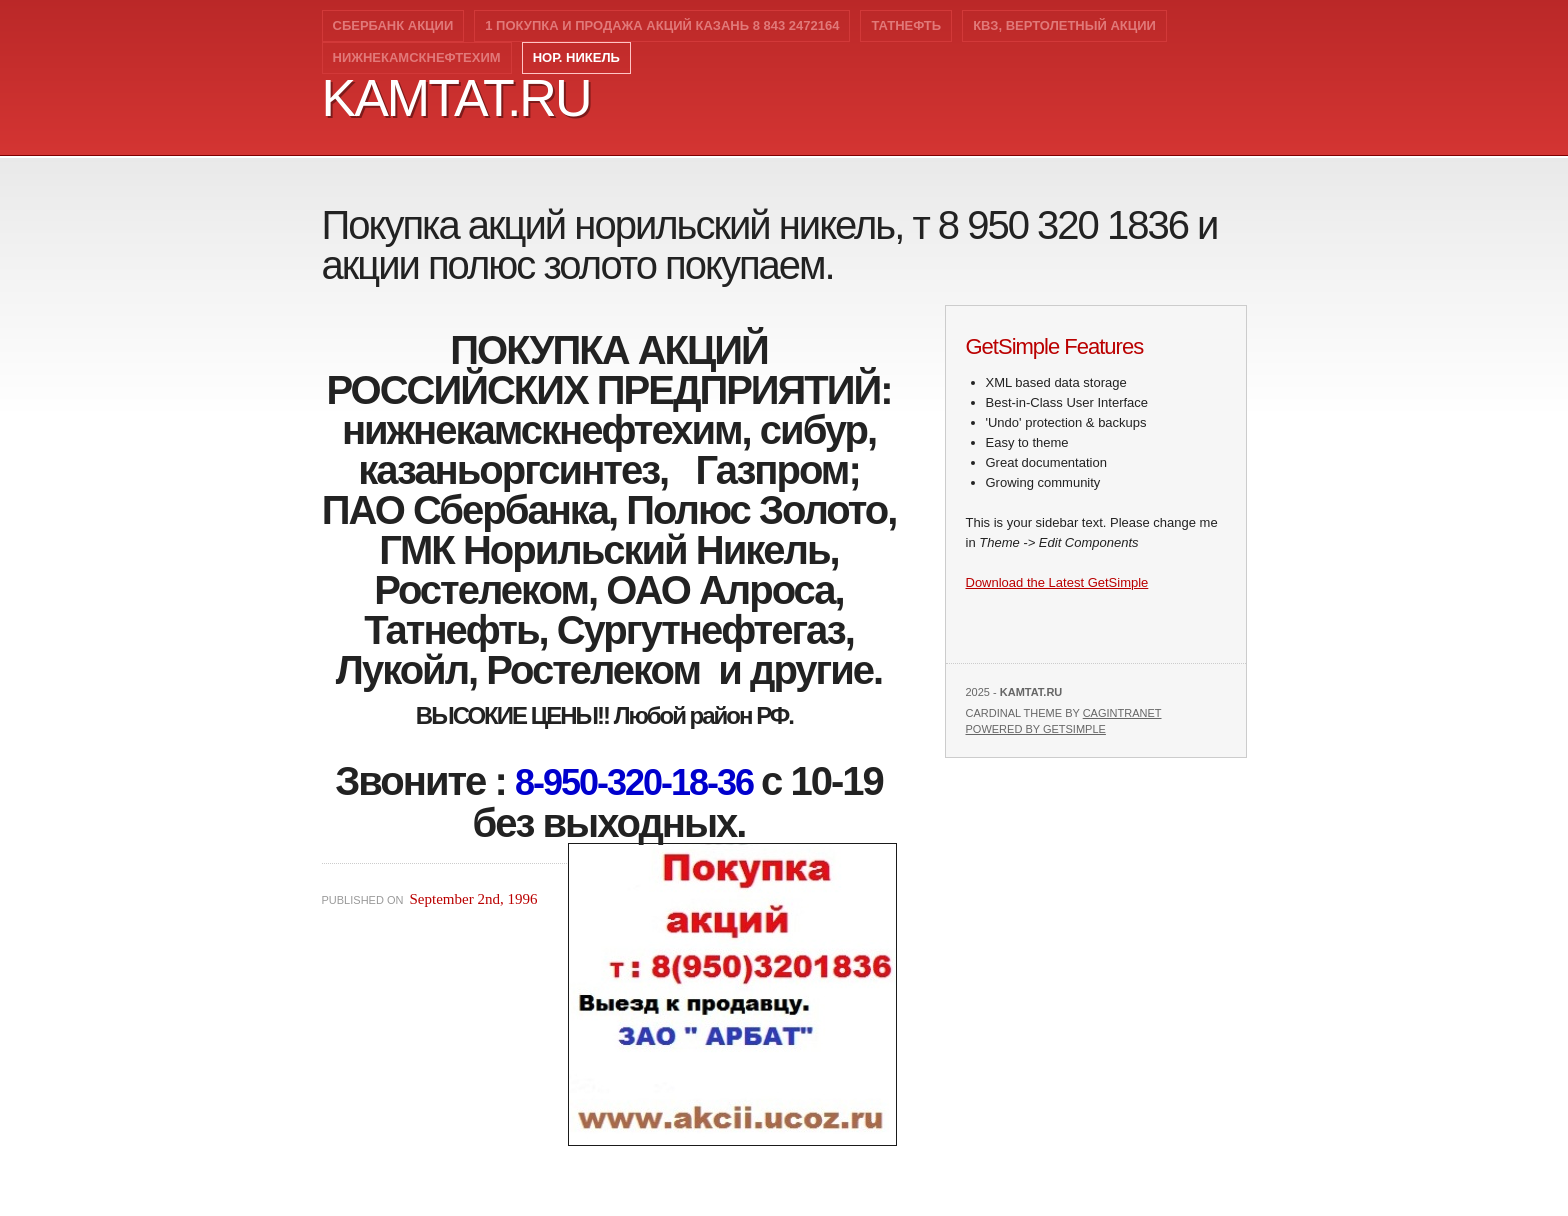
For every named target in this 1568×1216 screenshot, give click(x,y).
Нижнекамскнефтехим (417, 57)
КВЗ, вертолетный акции (1064, 25)
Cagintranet (1122, 713)
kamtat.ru (456, 98)
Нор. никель (576, 57)
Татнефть (906, 25)
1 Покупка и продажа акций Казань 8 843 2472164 (662, 25)
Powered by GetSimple (1036, 729)
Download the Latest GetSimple (1057, 582)
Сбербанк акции (393, 25)
